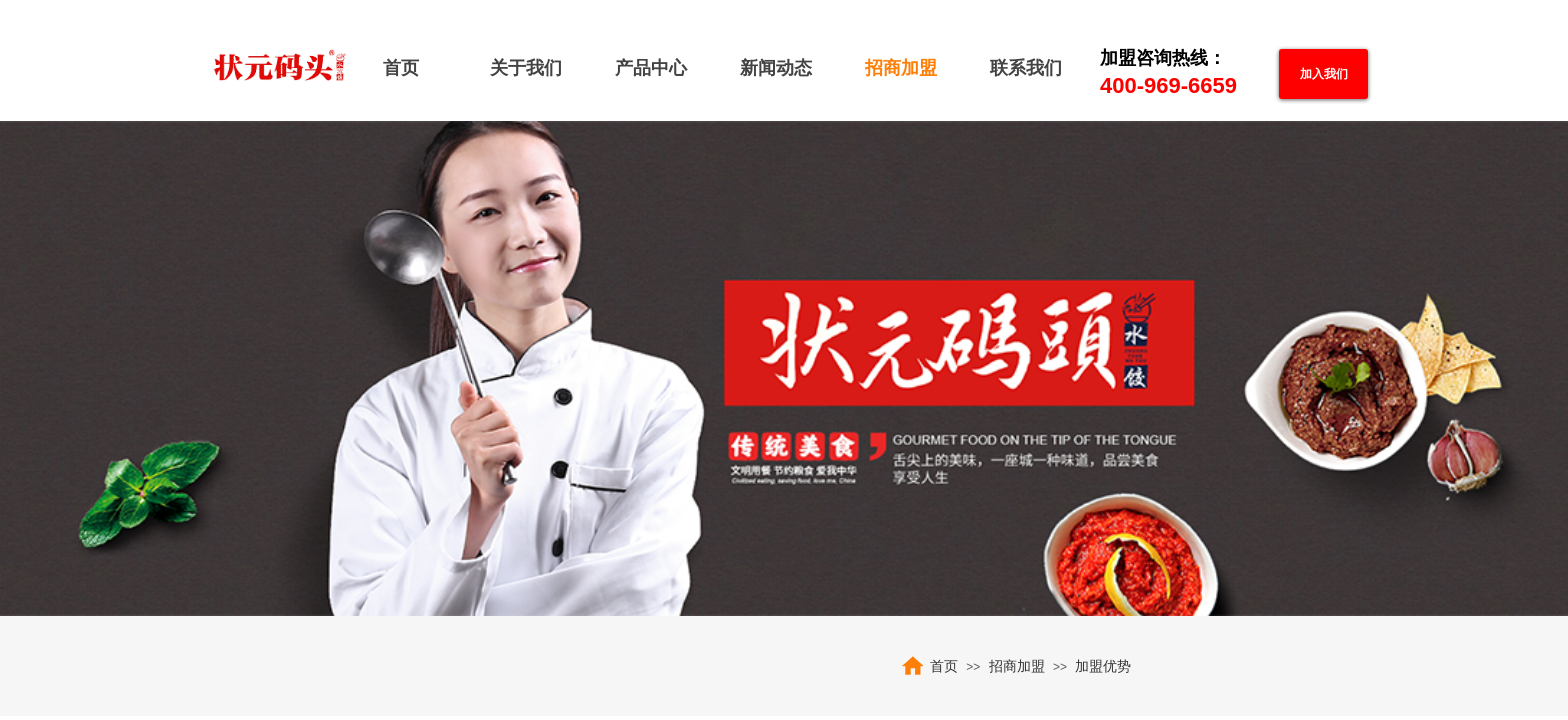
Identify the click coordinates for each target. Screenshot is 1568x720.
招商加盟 (901, 68)
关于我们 (526, 68)
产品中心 (651, 68)
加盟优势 (1103, 666)
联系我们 (1026, 68)
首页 (401, 68)
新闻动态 (776, 68)
